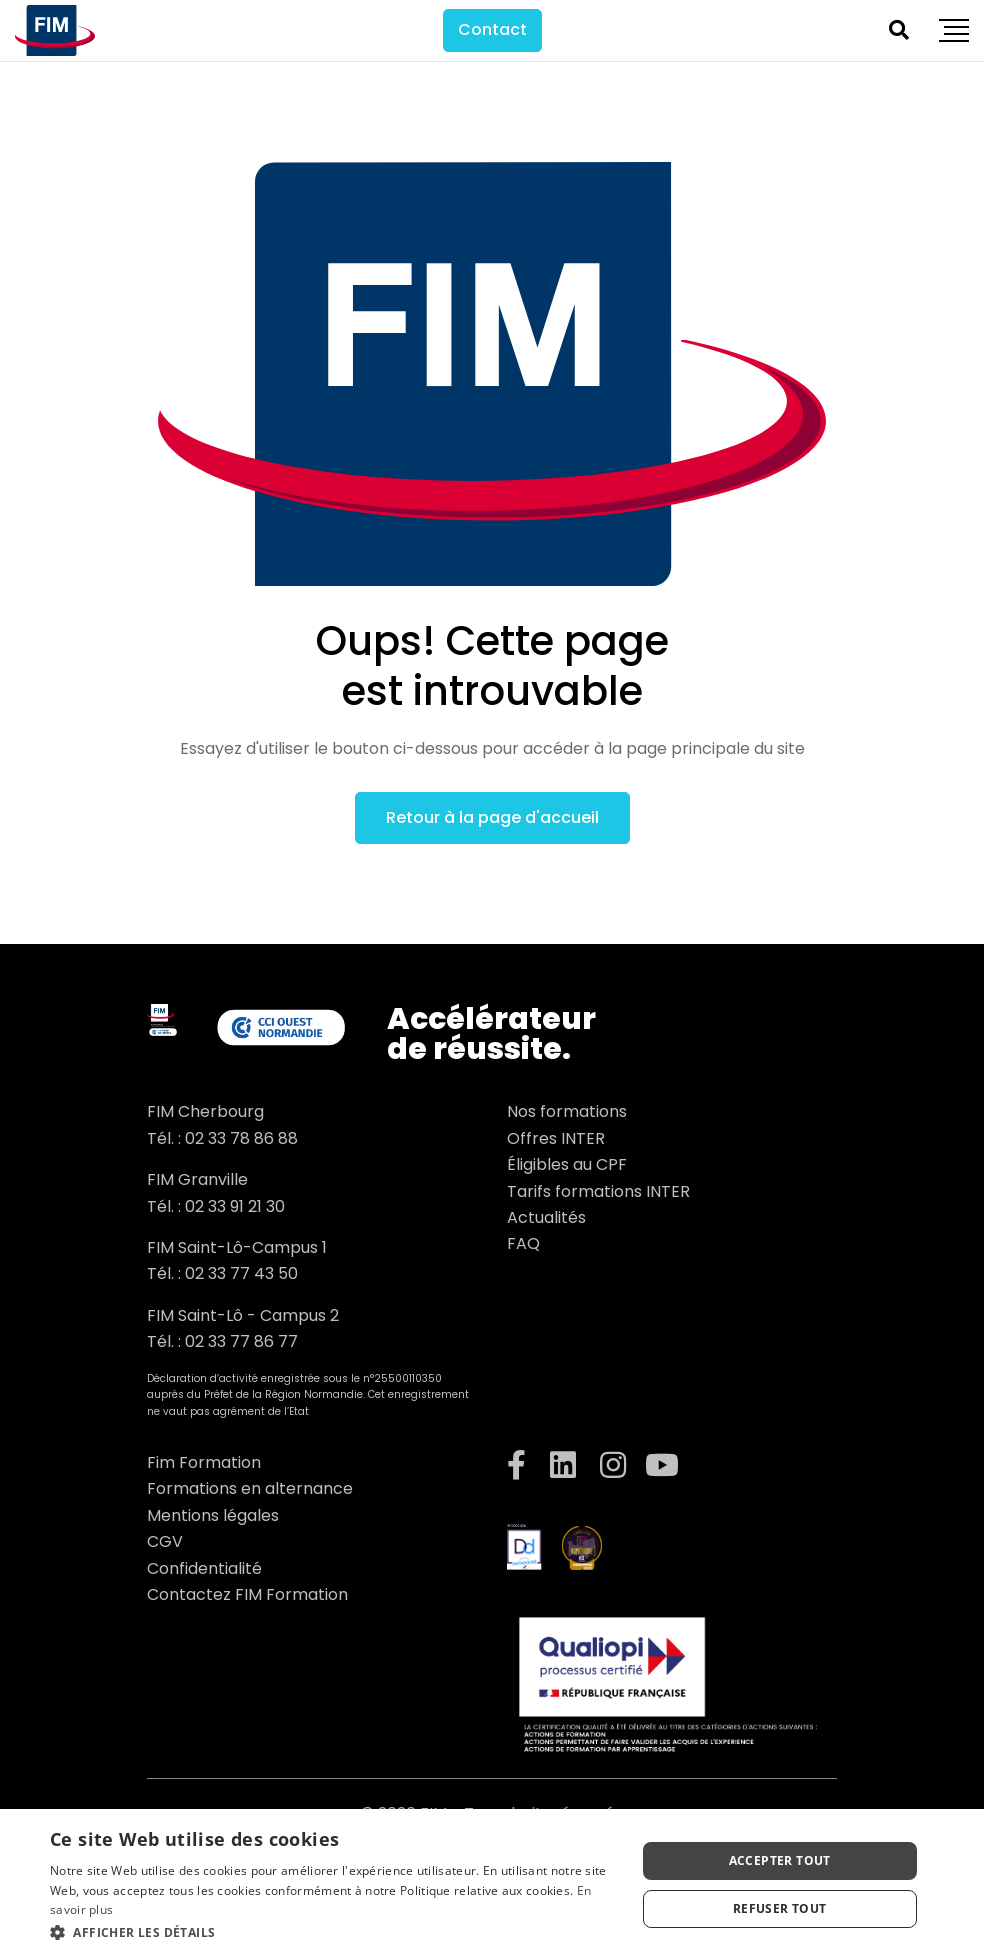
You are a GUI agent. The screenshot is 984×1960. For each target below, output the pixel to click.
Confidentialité (204, 1568)
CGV (165, 1541)
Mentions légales (213, 1515)
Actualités (546, 1217)
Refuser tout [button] (780, 1908)
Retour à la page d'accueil (492, 817)
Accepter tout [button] (780, 1860)
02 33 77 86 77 (241, 1341)
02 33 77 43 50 (241, 1273)
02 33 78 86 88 (241, 1138)
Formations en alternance (250, 1488)
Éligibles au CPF (567, 1164)
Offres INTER (556, 1138)
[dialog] (492, 1884)
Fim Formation (204, 1462)
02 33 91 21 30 (235, 1206)
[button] (334, 1932)
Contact (492, 29)
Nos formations (567, 1111)
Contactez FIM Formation (247, 1594)
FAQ (523, 1243)
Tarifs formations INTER (598, 1191)
